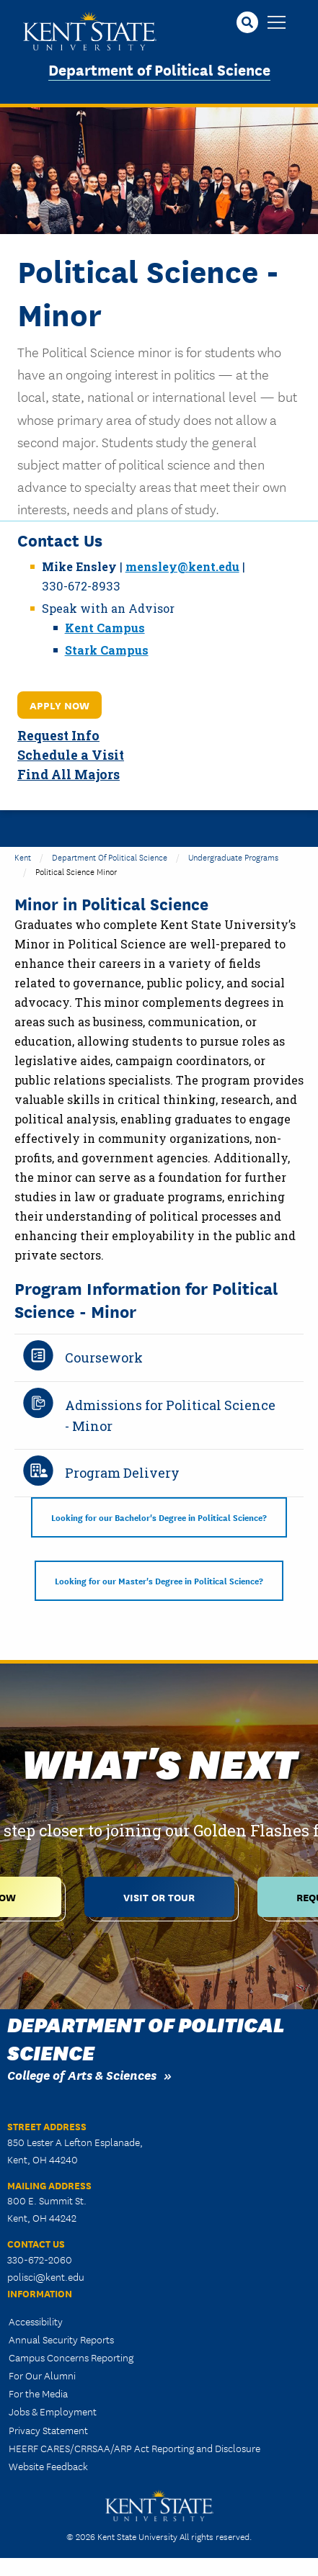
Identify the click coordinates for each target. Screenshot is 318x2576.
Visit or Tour (159, 1896)
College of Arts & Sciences (81, 2074)
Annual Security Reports (61, 2339)
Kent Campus (105, 627)
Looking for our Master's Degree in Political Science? (159, 1580)
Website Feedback (48, 2466)
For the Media (38, 2393)
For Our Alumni (42, 2375)
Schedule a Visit (70, 755)
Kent (22, 856)
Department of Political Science (159, 69)
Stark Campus (107, 650)
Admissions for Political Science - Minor (170, 1415)
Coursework (104, 1357)
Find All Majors (68, 774)
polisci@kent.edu (45, 2276)
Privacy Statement (48, 2430)
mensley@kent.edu (182, 566)
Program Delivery (122, 1472)
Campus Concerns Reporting (71, 2357)
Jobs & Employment (53, 2411)
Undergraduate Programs (233, 856)
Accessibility (36, 2321)
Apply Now (59, 704)
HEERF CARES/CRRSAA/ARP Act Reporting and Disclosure (134, 2448)
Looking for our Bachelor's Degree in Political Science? (159, 1517)
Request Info (58, 735)
